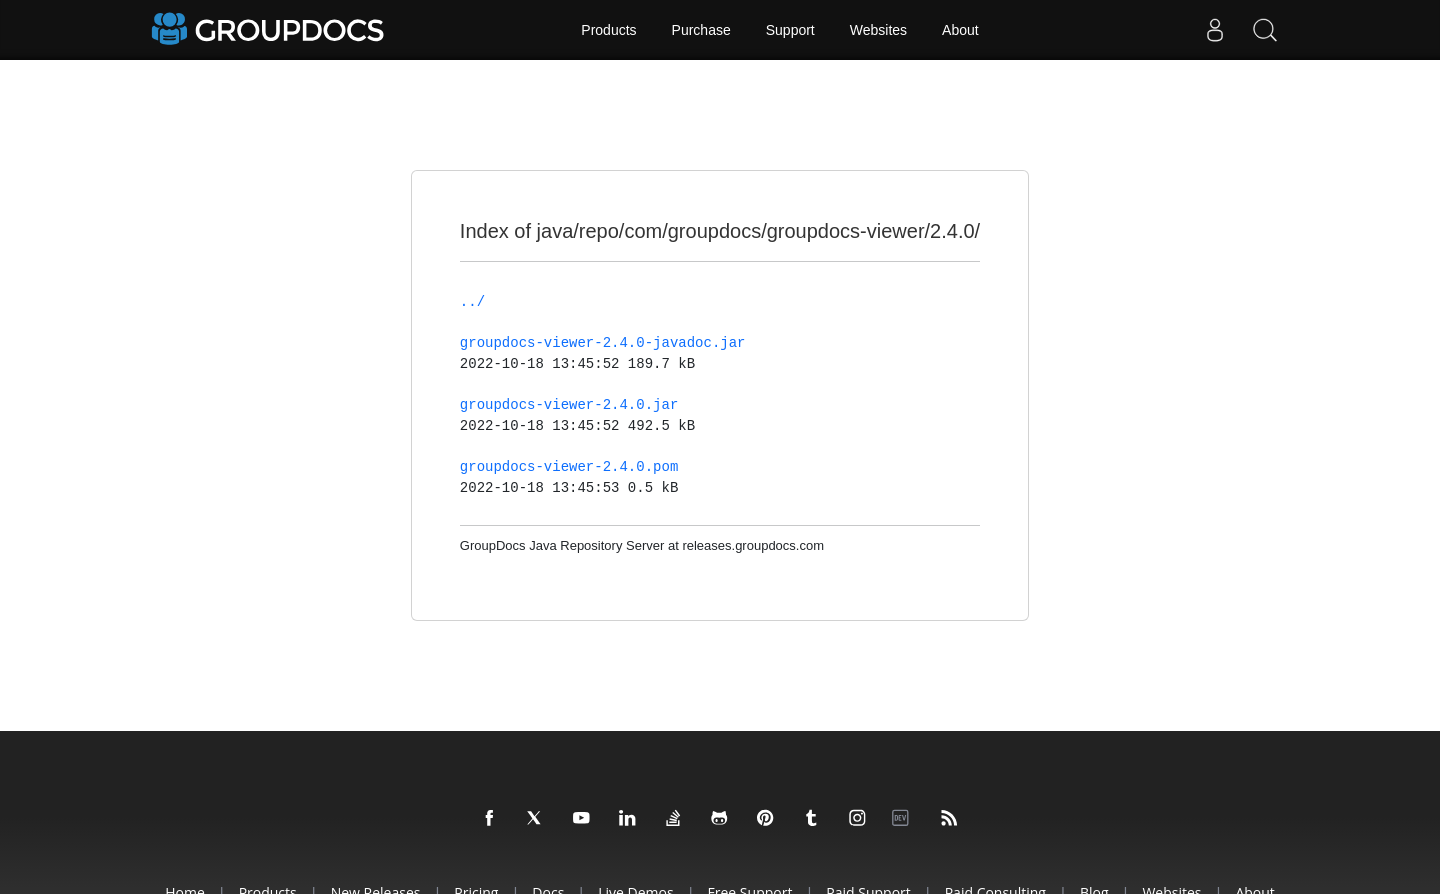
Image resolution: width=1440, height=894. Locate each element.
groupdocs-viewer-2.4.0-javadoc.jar (603, 343)
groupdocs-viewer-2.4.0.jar (569, 405)
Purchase (701, 30)
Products (608, 30)
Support (790, 30)
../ (472, 302)
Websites (878, 30)
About (960, 30)
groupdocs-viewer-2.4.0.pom (569, 467)
